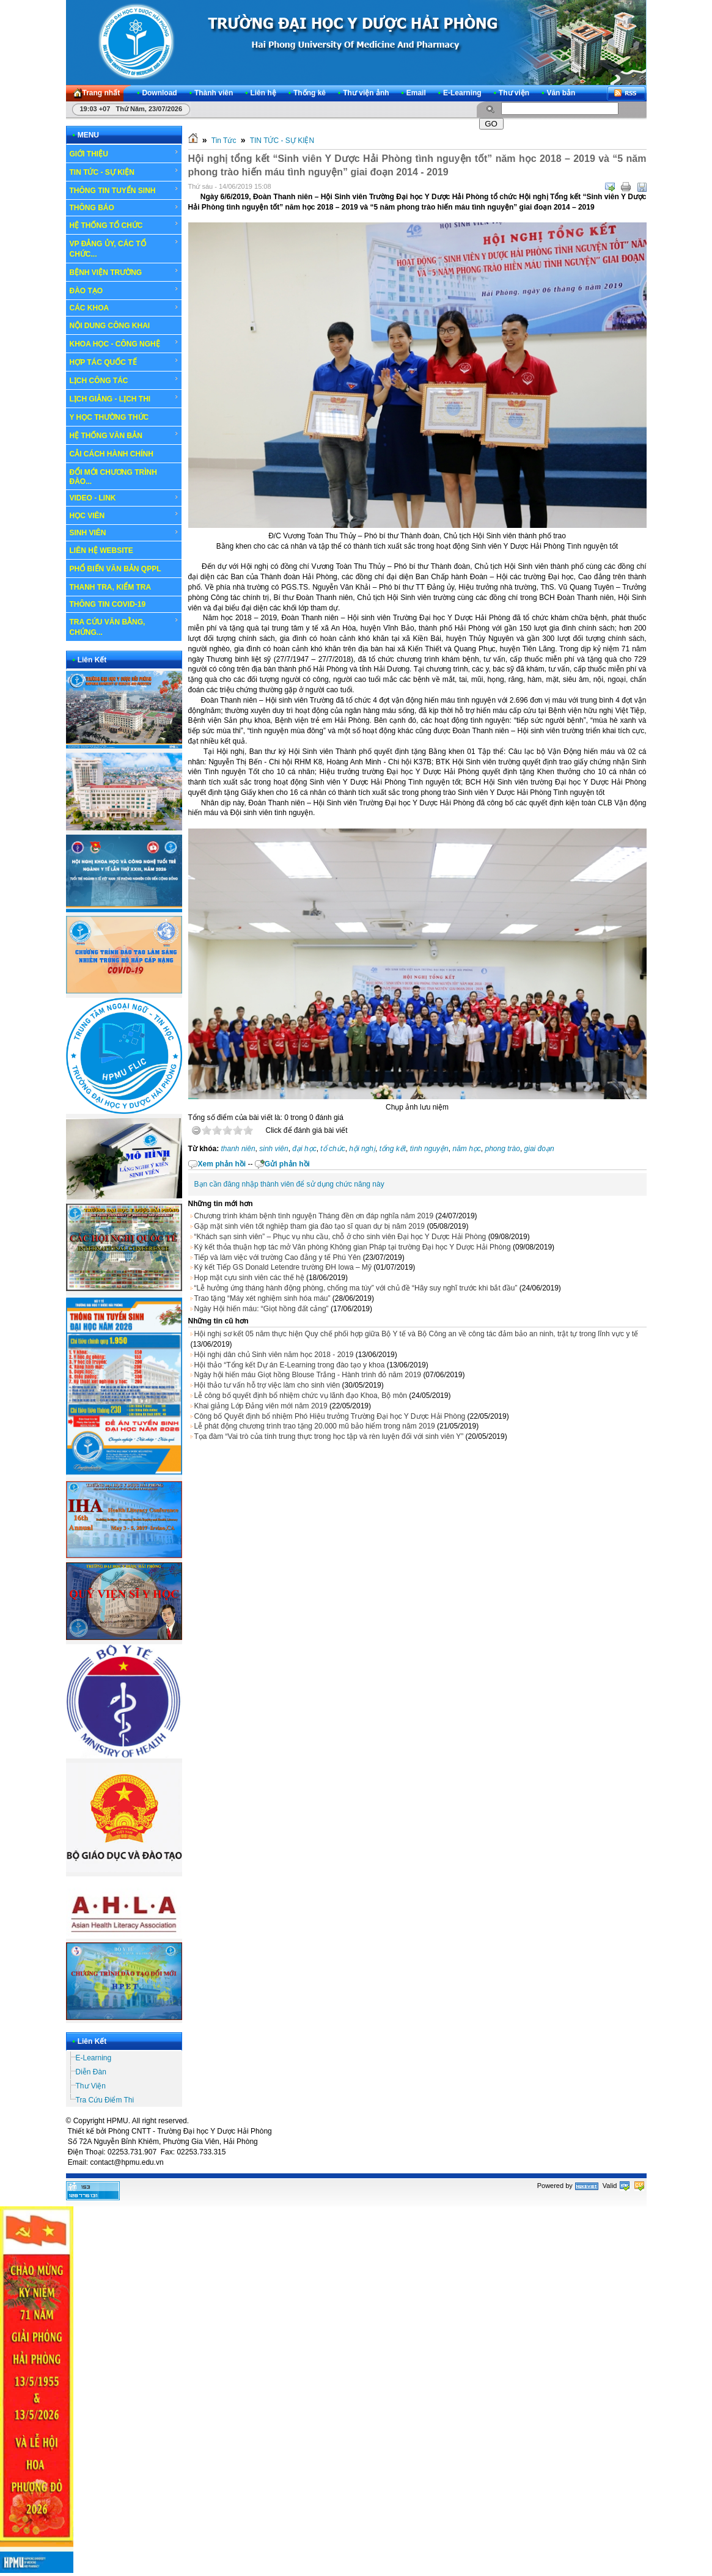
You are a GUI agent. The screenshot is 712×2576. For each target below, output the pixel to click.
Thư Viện (91, 2086)
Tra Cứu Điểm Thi (105, 2100)
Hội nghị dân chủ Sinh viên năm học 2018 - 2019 (274, 1354)
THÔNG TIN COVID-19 (108, 604)
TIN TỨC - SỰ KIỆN (124, 172)
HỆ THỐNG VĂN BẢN (124, 435)
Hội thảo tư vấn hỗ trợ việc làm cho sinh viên (267, 1385)
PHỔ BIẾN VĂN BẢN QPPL (115, 569)
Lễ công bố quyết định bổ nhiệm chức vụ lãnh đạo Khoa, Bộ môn (301, 1395)
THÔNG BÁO (124, 207)
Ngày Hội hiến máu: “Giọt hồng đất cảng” (261, 1308)
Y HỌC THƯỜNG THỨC (109, 417)
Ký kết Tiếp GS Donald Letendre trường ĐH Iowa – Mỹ (283, 1267)
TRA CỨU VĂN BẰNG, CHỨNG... (124, 627)
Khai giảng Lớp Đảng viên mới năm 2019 (261, 1406)
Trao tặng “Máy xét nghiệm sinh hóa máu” (262, 1298)
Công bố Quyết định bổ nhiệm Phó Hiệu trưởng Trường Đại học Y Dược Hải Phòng (330, 1416)
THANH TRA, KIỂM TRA (111, 587)
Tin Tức (224, 140)
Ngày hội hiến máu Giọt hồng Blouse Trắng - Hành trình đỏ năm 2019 (308, 1374)
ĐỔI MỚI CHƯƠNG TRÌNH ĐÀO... (113, 477)
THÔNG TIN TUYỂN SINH (124, 190)
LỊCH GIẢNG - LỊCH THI (124, 398)
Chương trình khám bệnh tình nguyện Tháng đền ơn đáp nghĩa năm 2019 (314, 1216)
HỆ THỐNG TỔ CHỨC (124, 225)
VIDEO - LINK (124, 498)
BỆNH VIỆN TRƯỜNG (124, 272)
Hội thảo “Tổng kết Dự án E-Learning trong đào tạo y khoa (289, 1365)
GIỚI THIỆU (124, 153)
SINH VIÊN (124, 533)
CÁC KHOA (124, 308)
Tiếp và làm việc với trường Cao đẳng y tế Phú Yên (277, 1257)
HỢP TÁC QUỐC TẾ (124, 362)
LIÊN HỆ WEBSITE (101, 550)
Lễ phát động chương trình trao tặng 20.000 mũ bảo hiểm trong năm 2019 (314, 1426)
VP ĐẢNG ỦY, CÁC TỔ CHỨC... (124, 248)
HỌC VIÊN (124, 515)
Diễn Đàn (91, 2072)
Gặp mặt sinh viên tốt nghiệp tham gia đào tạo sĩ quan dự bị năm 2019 (309, 1226)
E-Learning (94, 2058)
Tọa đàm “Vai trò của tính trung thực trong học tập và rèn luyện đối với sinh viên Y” (329, 1436)
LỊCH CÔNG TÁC (124, 380)
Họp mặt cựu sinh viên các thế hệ (249, 1277)
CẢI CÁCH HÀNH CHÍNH (111, 454)
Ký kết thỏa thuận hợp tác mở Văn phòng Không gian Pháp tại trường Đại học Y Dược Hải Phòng (352, 1247)
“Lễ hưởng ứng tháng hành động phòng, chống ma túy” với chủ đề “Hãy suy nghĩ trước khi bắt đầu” (356, 1288)
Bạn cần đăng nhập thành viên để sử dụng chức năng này (289, 1184)
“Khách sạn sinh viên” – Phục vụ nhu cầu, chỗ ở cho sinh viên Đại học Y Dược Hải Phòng (340, 1236)
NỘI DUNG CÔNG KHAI (110, 325)
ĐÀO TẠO (124, 290)
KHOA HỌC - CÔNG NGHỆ (124, 343)
